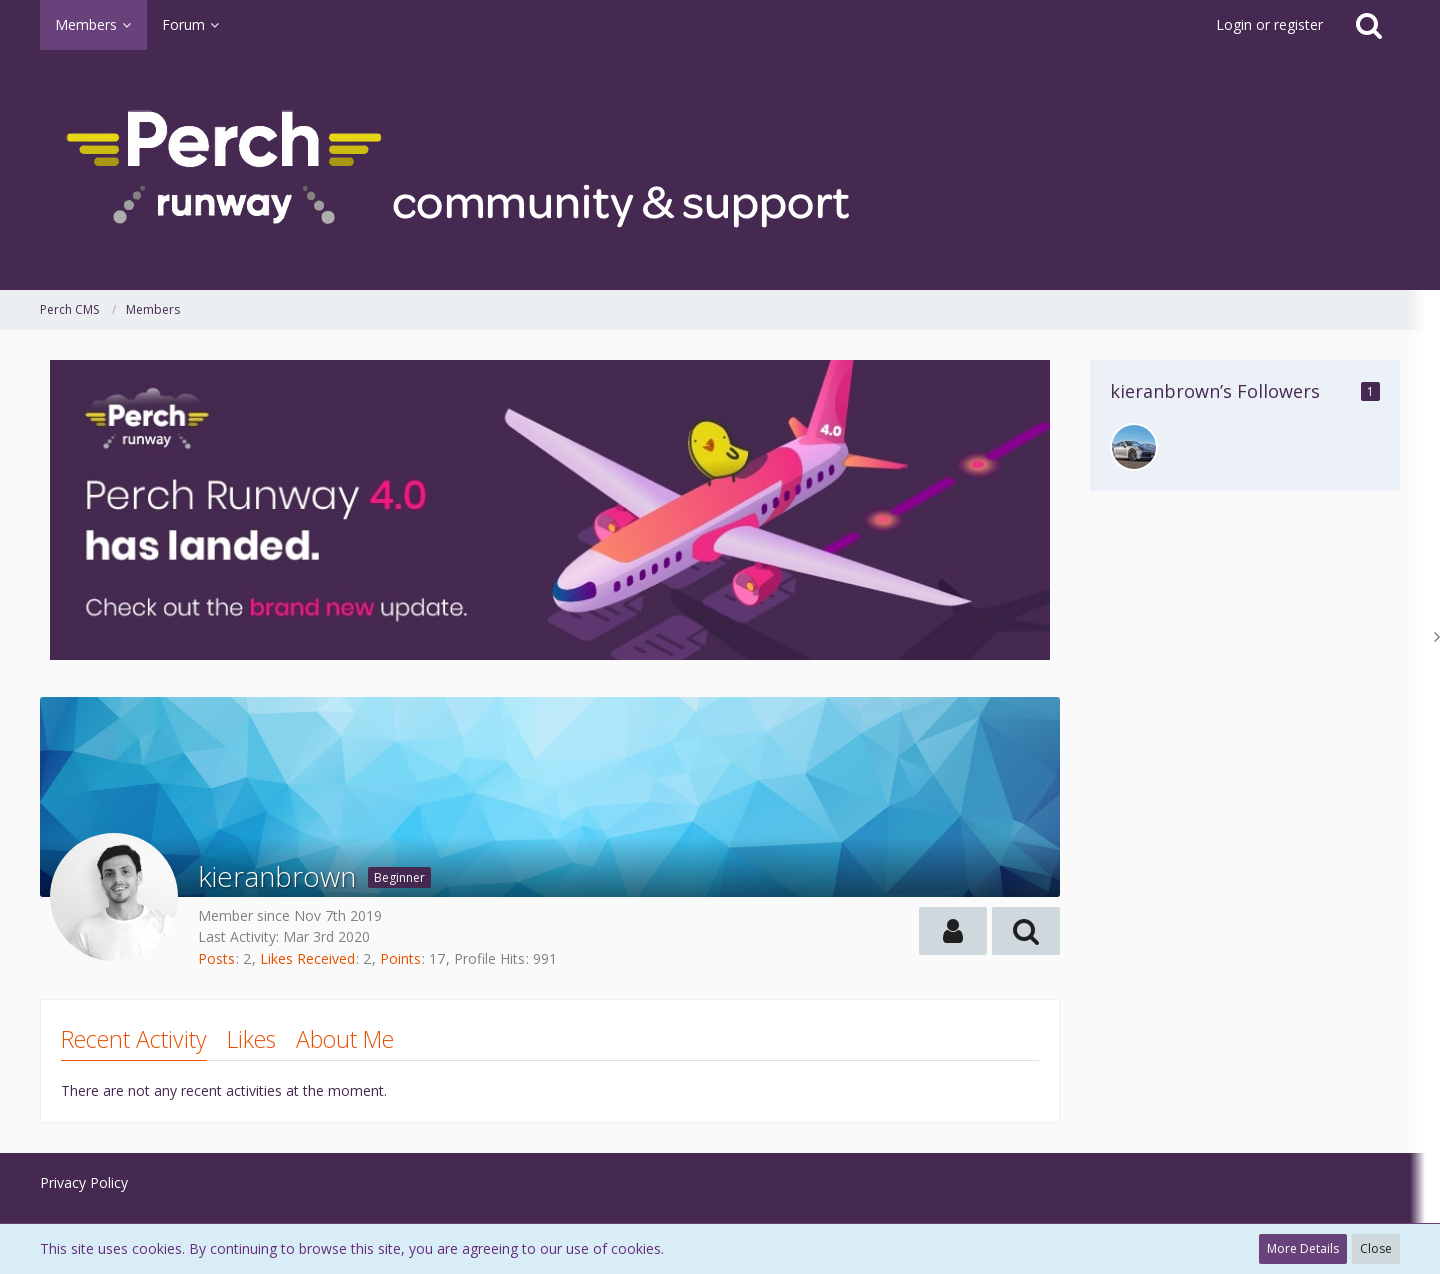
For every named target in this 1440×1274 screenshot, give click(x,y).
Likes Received (307, 958)
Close (1376, 1248)
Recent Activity (134, 1039)
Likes (251, 1039)
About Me (345, 1039)
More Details (1303, 1248)
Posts (216, 958)
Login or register (1269, 24)
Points (400, 958)
